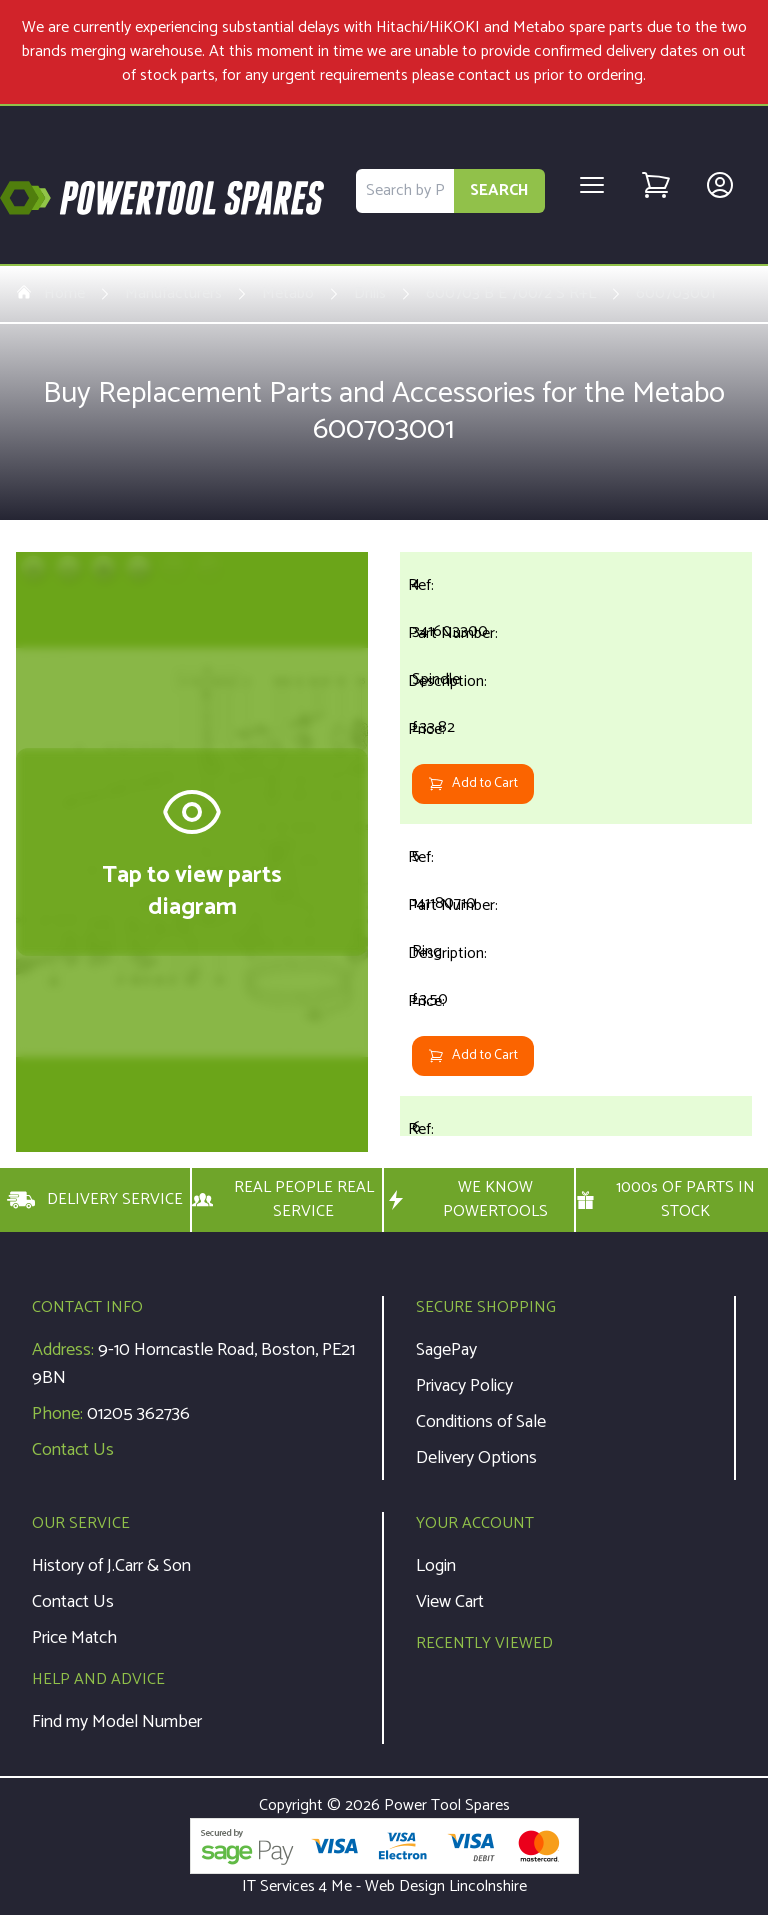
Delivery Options (476, 1458)
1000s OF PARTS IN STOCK (665, 1200)
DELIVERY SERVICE (95, 1200)
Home (50, 294)
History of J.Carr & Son (111, 1566)
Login (436, 1566)
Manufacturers (173, 294)
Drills (370, 294)
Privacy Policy (464, 1386)
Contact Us (73, 1450)
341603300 (450, 631)
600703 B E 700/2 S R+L (511, 294)
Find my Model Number (117, 1722)
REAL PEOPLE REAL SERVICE (283, 1200)
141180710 (444, 903)
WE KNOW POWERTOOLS (466, 1200)
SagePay (446, 1350)
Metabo (288, 294)
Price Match (74, 1638)
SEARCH (499, 190)
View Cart (450, 1602)
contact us (494, 75)
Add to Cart (473, 783)
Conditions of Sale (481, 1422)
